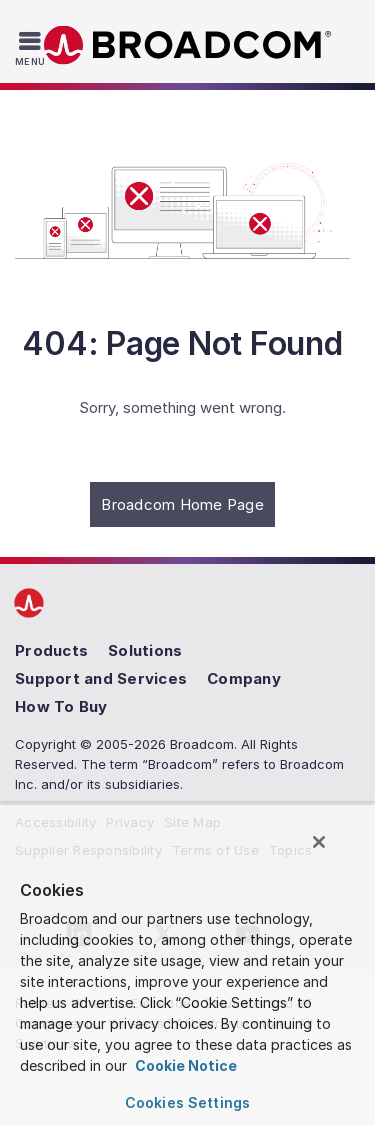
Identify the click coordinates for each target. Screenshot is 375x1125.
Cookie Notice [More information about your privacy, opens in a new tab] (184, 1065)
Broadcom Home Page (182, 504)
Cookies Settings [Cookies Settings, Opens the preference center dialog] (187, 1102)
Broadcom (188, 45)
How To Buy (61, 706)
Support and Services (101, 678)
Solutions (145, 650)
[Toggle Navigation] (32, 48)
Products (51, 650)
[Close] (319, 842)
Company (244, 678)
